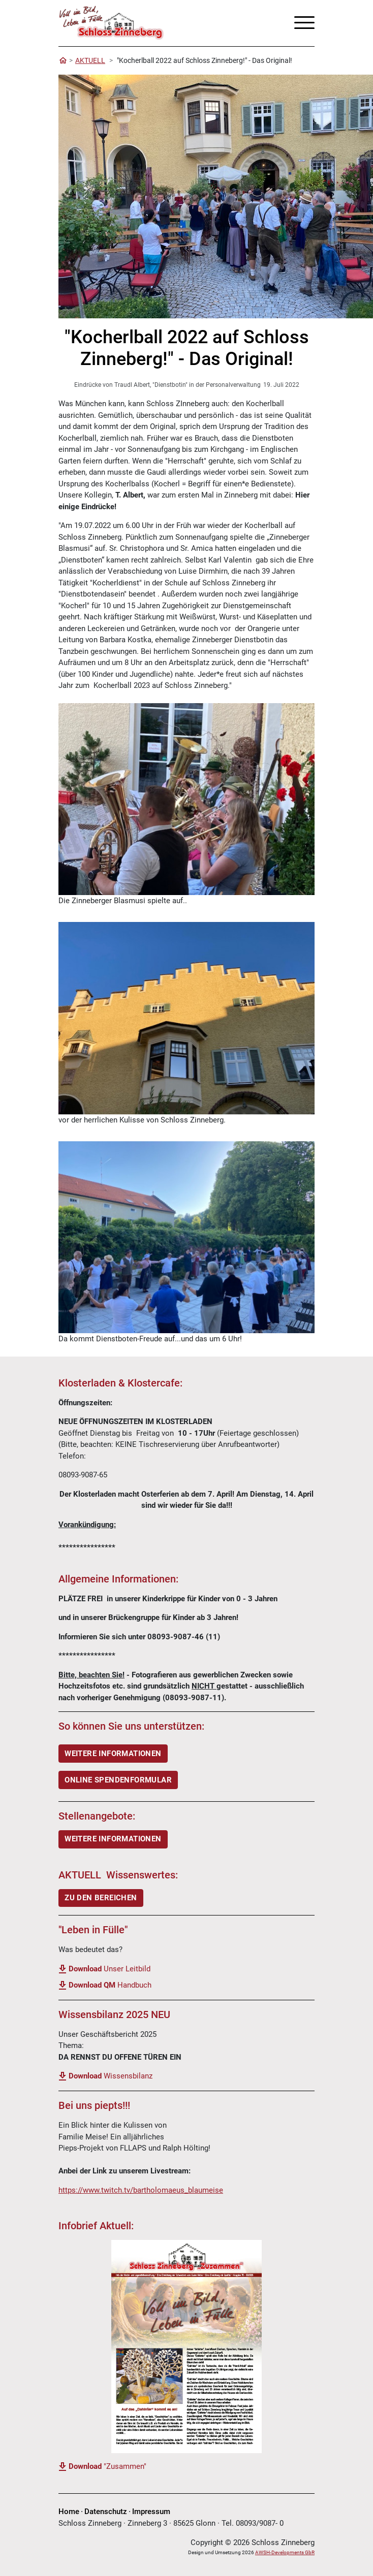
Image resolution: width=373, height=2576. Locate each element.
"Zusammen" (107, 2466)
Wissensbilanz (110, 2075)
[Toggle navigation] (301, 23)
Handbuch (110, 1985)
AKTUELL (90, 60)
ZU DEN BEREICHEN (101, 1897)
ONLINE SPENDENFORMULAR (118, 1780)
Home (68, 2511)
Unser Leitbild (109, 1968)
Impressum (151, 2511)
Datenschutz (105, 2511)
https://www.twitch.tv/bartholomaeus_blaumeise (140, 2190)
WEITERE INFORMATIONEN (113, 1753)
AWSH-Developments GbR (285, 2552)
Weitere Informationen (113, 1838)
